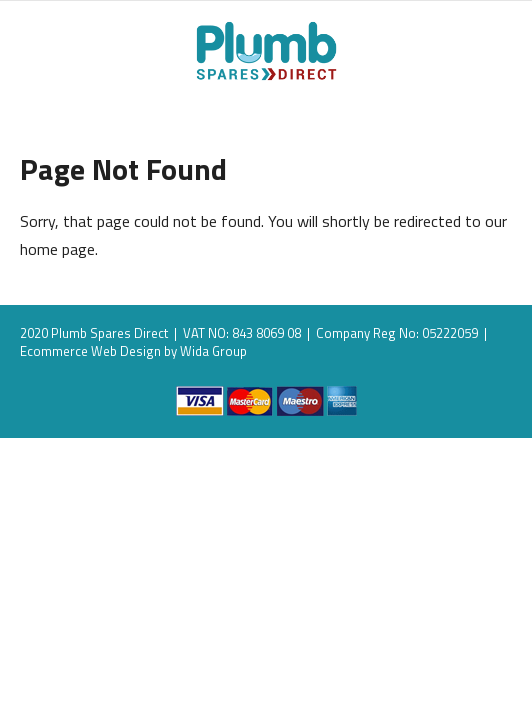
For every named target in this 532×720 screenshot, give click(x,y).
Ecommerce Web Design (90, 351)
